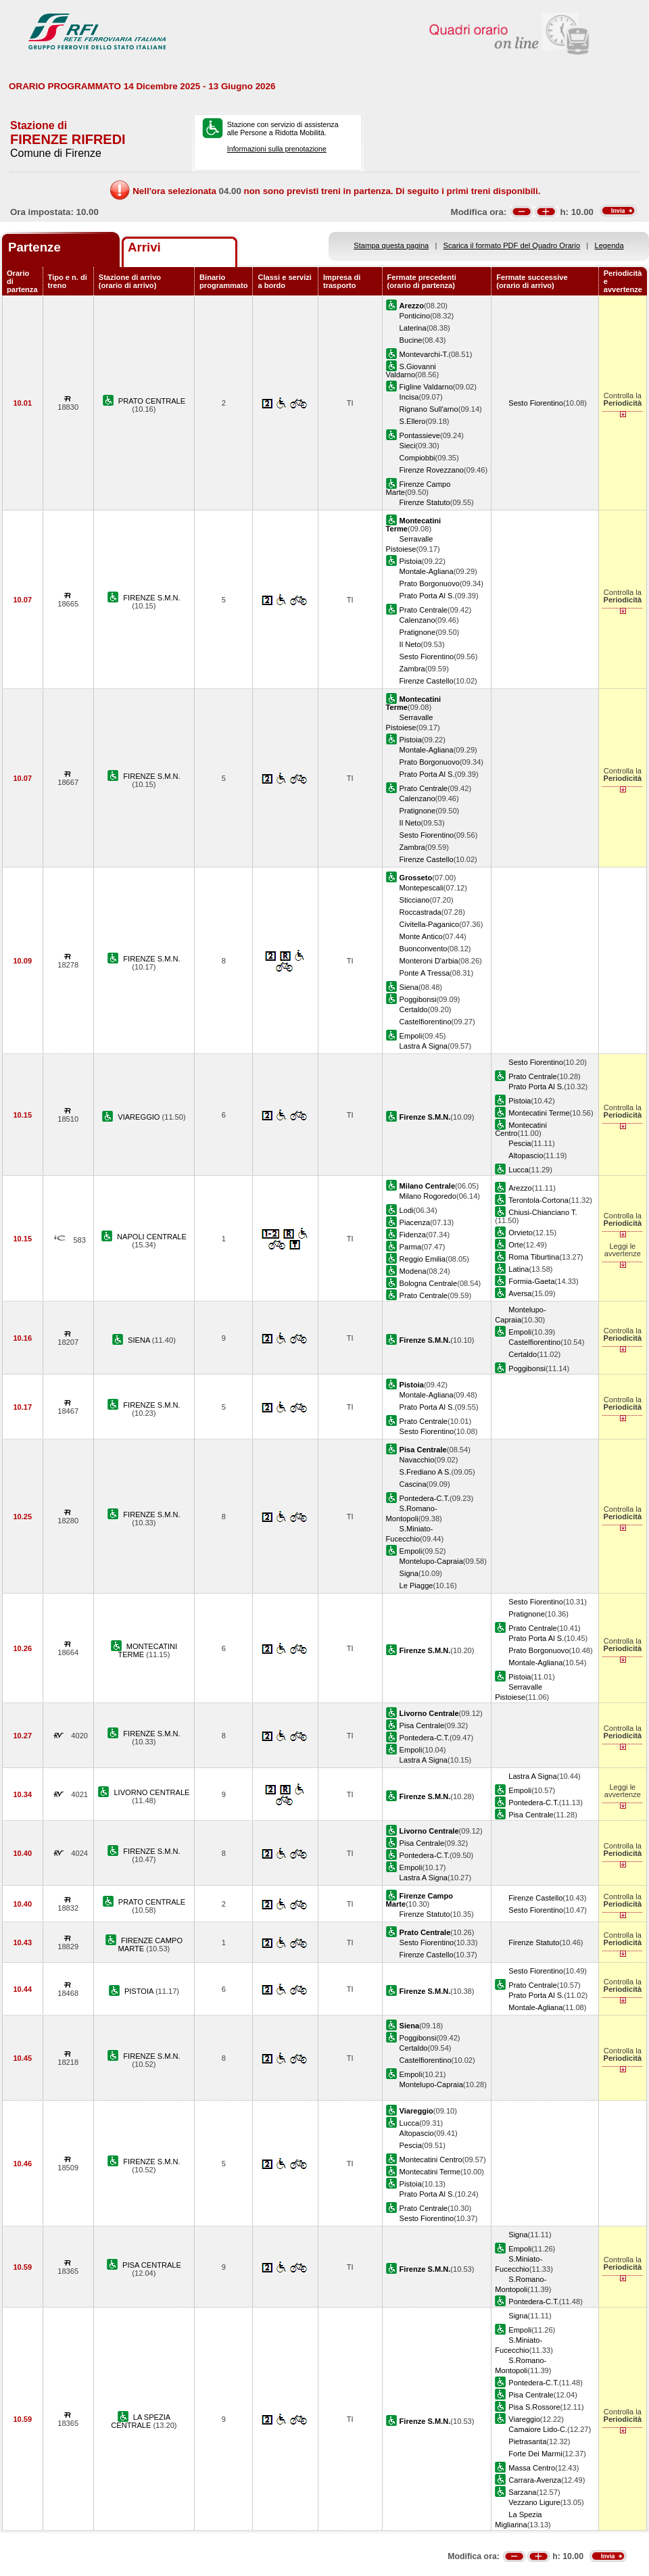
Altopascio (525, 1155)
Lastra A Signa (424, 1046)
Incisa (409, 397)
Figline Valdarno (426, 387)
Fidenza (413, 1235)
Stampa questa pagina (391, 245)
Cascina (413, 1484)
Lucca (518, 1170)
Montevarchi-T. (424, 354)
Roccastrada (420, 912)
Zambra (412, 669)
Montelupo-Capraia (431, 1561)
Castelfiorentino (426, 1022)
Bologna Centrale (429, 1283)
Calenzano (417, 620)
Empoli (411, 1036)
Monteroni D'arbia (429, 961)
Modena (413, 1271)
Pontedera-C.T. (425, 1498)
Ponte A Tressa (425, 973)
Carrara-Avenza (534, 2480)
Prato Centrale (424, 610)
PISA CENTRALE (151, 2265)
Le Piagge (416, 1585)
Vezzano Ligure (534, 2502)
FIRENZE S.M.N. (151, 598)
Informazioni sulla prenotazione (277, 149)
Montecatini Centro (431, 2159)
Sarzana (522, 2492)
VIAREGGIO (140, 1117)
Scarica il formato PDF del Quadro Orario (512, 245)
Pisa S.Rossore (534, 2407)
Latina (518, 1269)
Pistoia (411, 561)
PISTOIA (139, 1991)
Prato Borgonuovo (430, 583)
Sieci (408, 446)
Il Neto (410, 644)
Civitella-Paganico (430, 924)
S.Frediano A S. (426, 1472)
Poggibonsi (418, 999)
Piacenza (415, 1222)
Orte (515, 1245)
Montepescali (421, 888)
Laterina (413, 328)
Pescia (519, 1143)
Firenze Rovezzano (432, 470)
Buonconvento (424, 949)
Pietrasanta (527, 2441)
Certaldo (414, 1009)
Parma (411, 1247)
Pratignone (418, 632)
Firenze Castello (427, 681)
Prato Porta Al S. (427, 596)
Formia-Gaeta (531, 1281)
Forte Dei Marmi (535, 2454)
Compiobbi (417, 458)
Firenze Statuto (425, 502)
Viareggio (524, 2419)
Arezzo (519, 1188)
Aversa (519, 1293)
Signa (409, 1573)
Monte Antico (421, 936)
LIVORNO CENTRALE (151, 1792)
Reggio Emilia (423, 1259)
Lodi (407, 1210)
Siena (409, 987)
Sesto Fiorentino (535, 403)
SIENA (140, 1340)
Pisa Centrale (422, 1725)
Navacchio (417, 1460)
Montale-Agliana (427, 571)
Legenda (609, 245)
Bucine (411, 340)
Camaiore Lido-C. (537, 2429)
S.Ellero (413, 421)
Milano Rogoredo (428, 1196)
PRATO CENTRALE (151, 401)
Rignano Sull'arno (429, 409)
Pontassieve (420, 435)
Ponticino (415, 316)
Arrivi (144, 247)
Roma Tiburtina (533, 1257)
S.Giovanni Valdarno (411, 370)
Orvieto (520, 1233)
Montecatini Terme (538, 1113)
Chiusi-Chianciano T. (542, 1212)
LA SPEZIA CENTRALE (140, 2421)
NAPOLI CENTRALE (152, 1237)
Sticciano (415, 900)
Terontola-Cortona (538, 1200)
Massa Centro (531, 2468)
